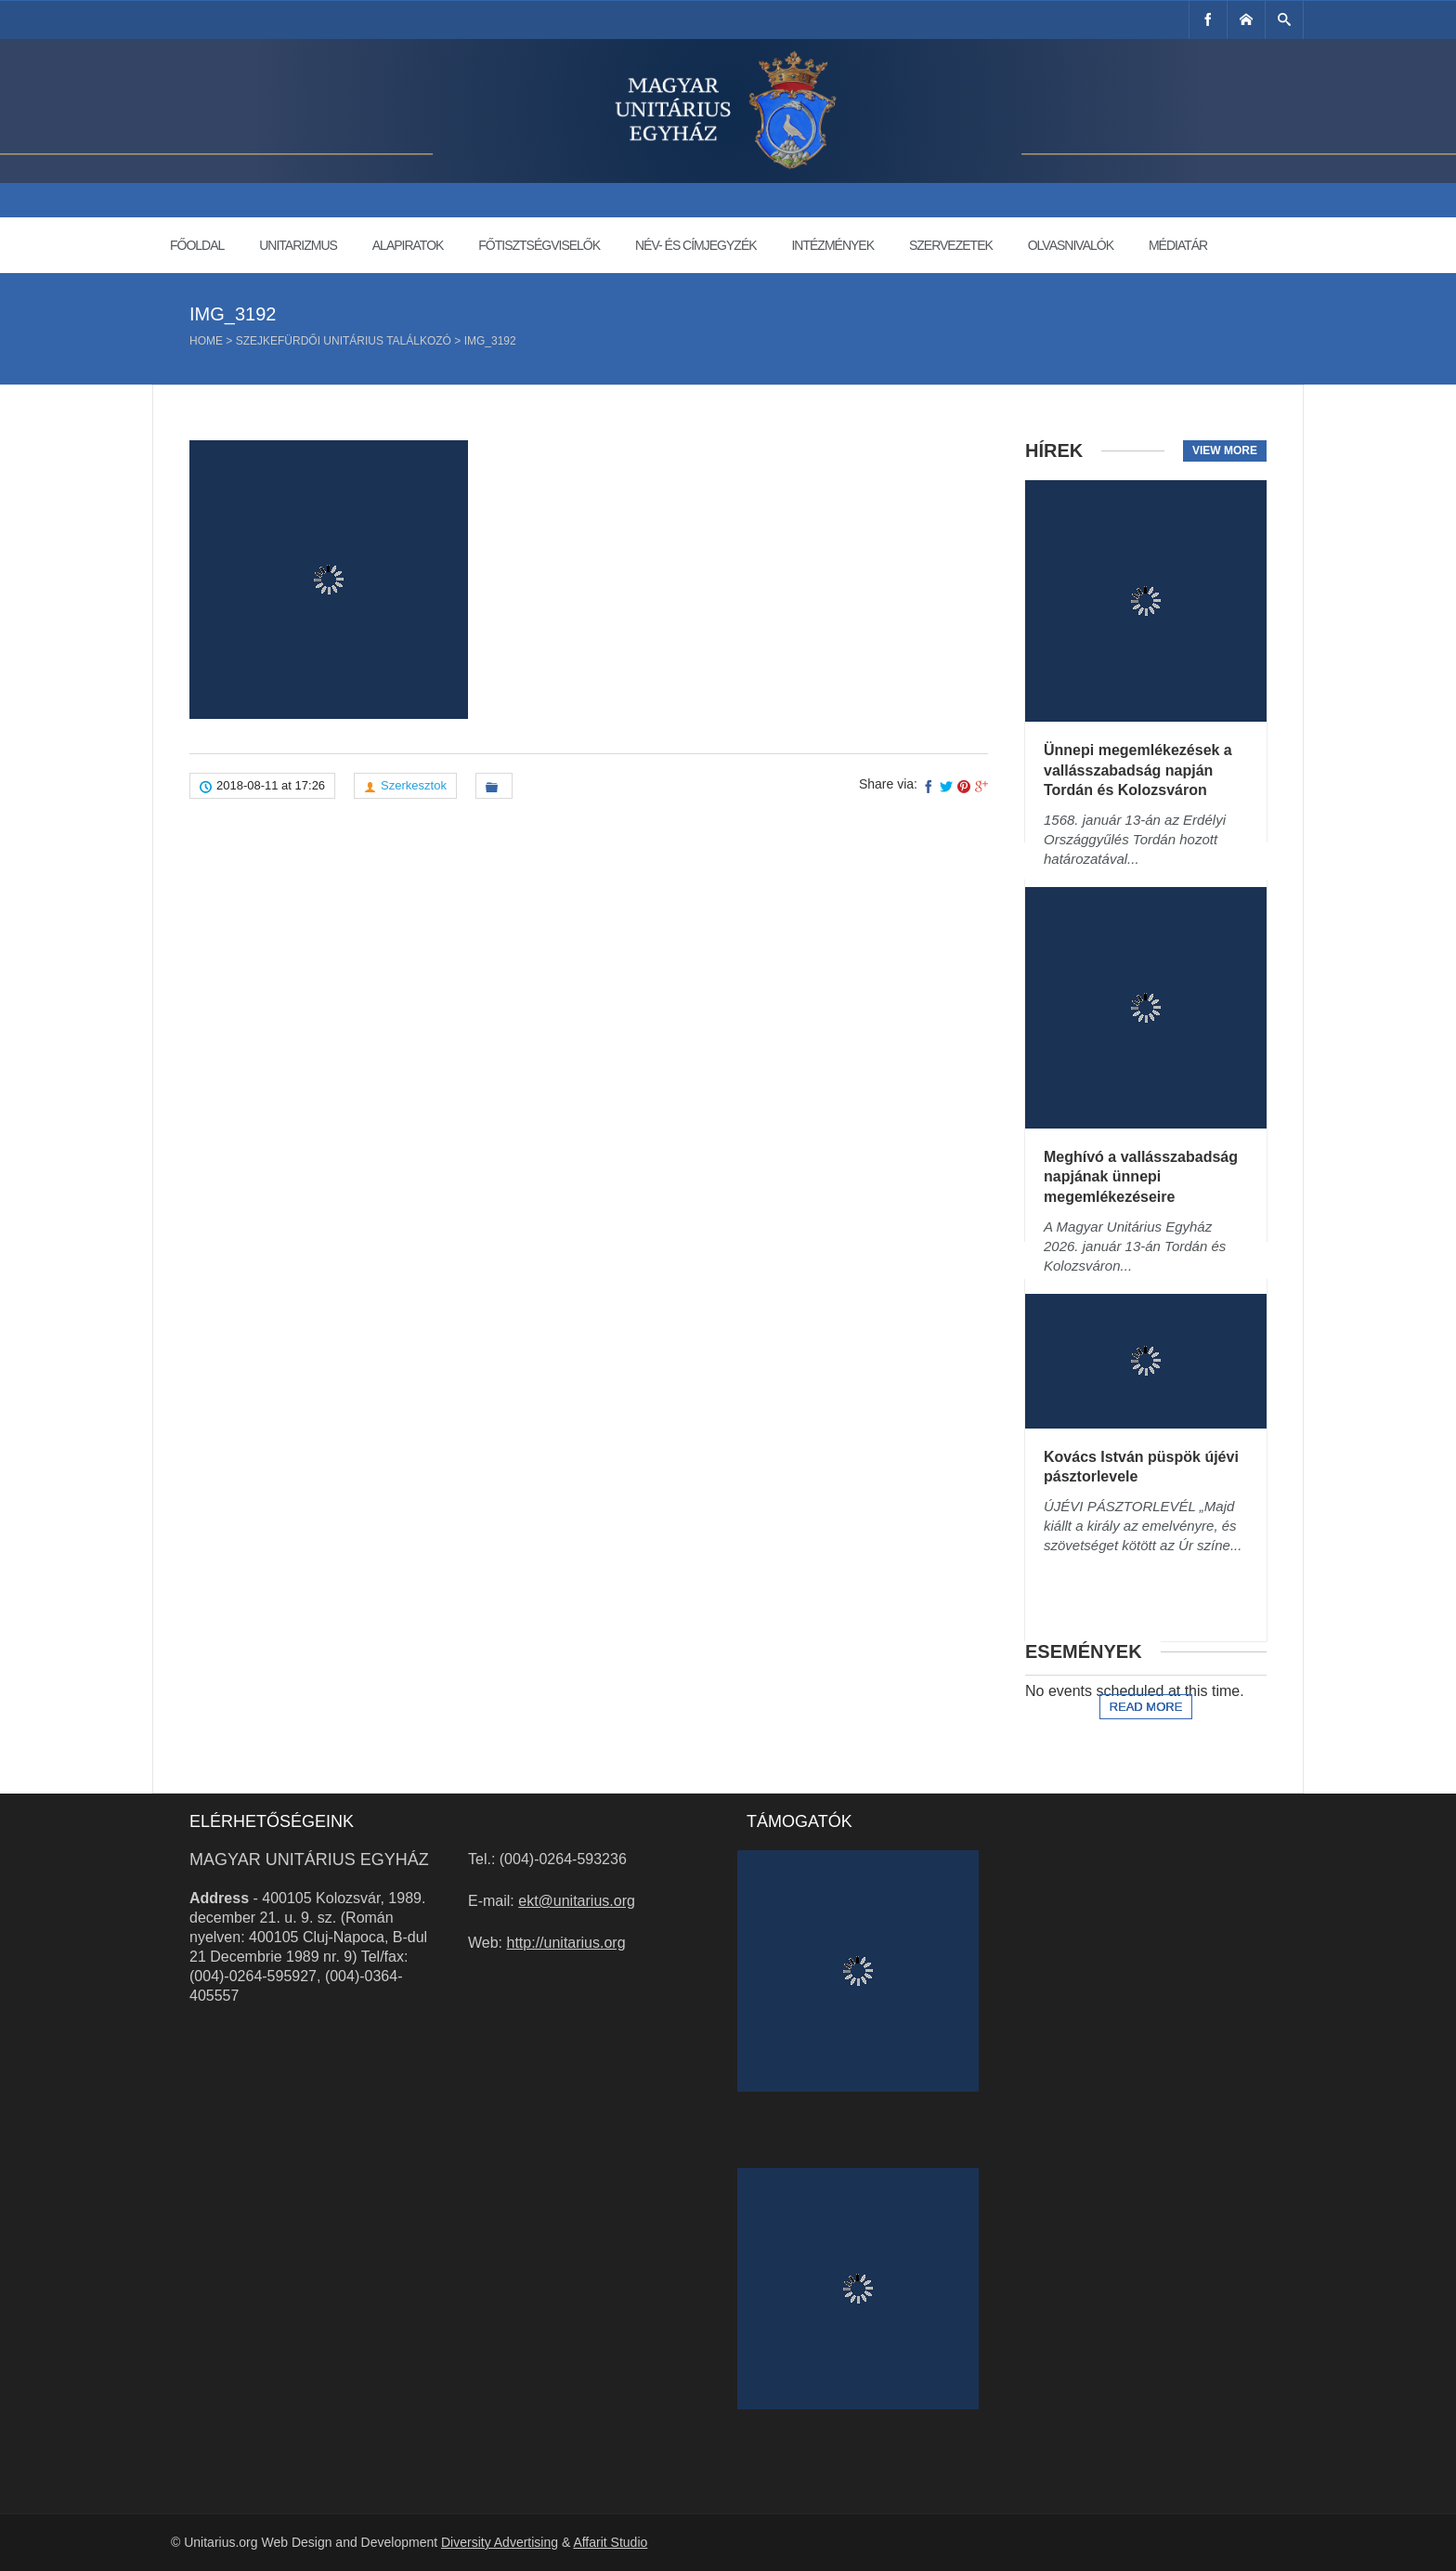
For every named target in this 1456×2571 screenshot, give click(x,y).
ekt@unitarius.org (576, 1901)
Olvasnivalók (1070, 245)
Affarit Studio (610, 2542)
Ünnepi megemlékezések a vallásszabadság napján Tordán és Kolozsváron (1138, 770)
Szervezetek (951, 245)
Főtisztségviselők (539, 245)
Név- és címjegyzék (696, 245)
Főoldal (197, 245)
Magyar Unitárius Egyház (309, 1859)
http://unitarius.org (566, 1943)
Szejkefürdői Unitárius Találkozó (343, 340)
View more (1224, 450)
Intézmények (832, 245)
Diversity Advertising (499, 2542)
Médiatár (1178, 245)
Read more (1146, 1707)
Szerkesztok (414, 785)
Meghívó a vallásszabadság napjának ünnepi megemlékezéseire (1141, 1177)
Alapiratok (408, 245)
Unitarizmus (298, 245)
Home (206, 340)
